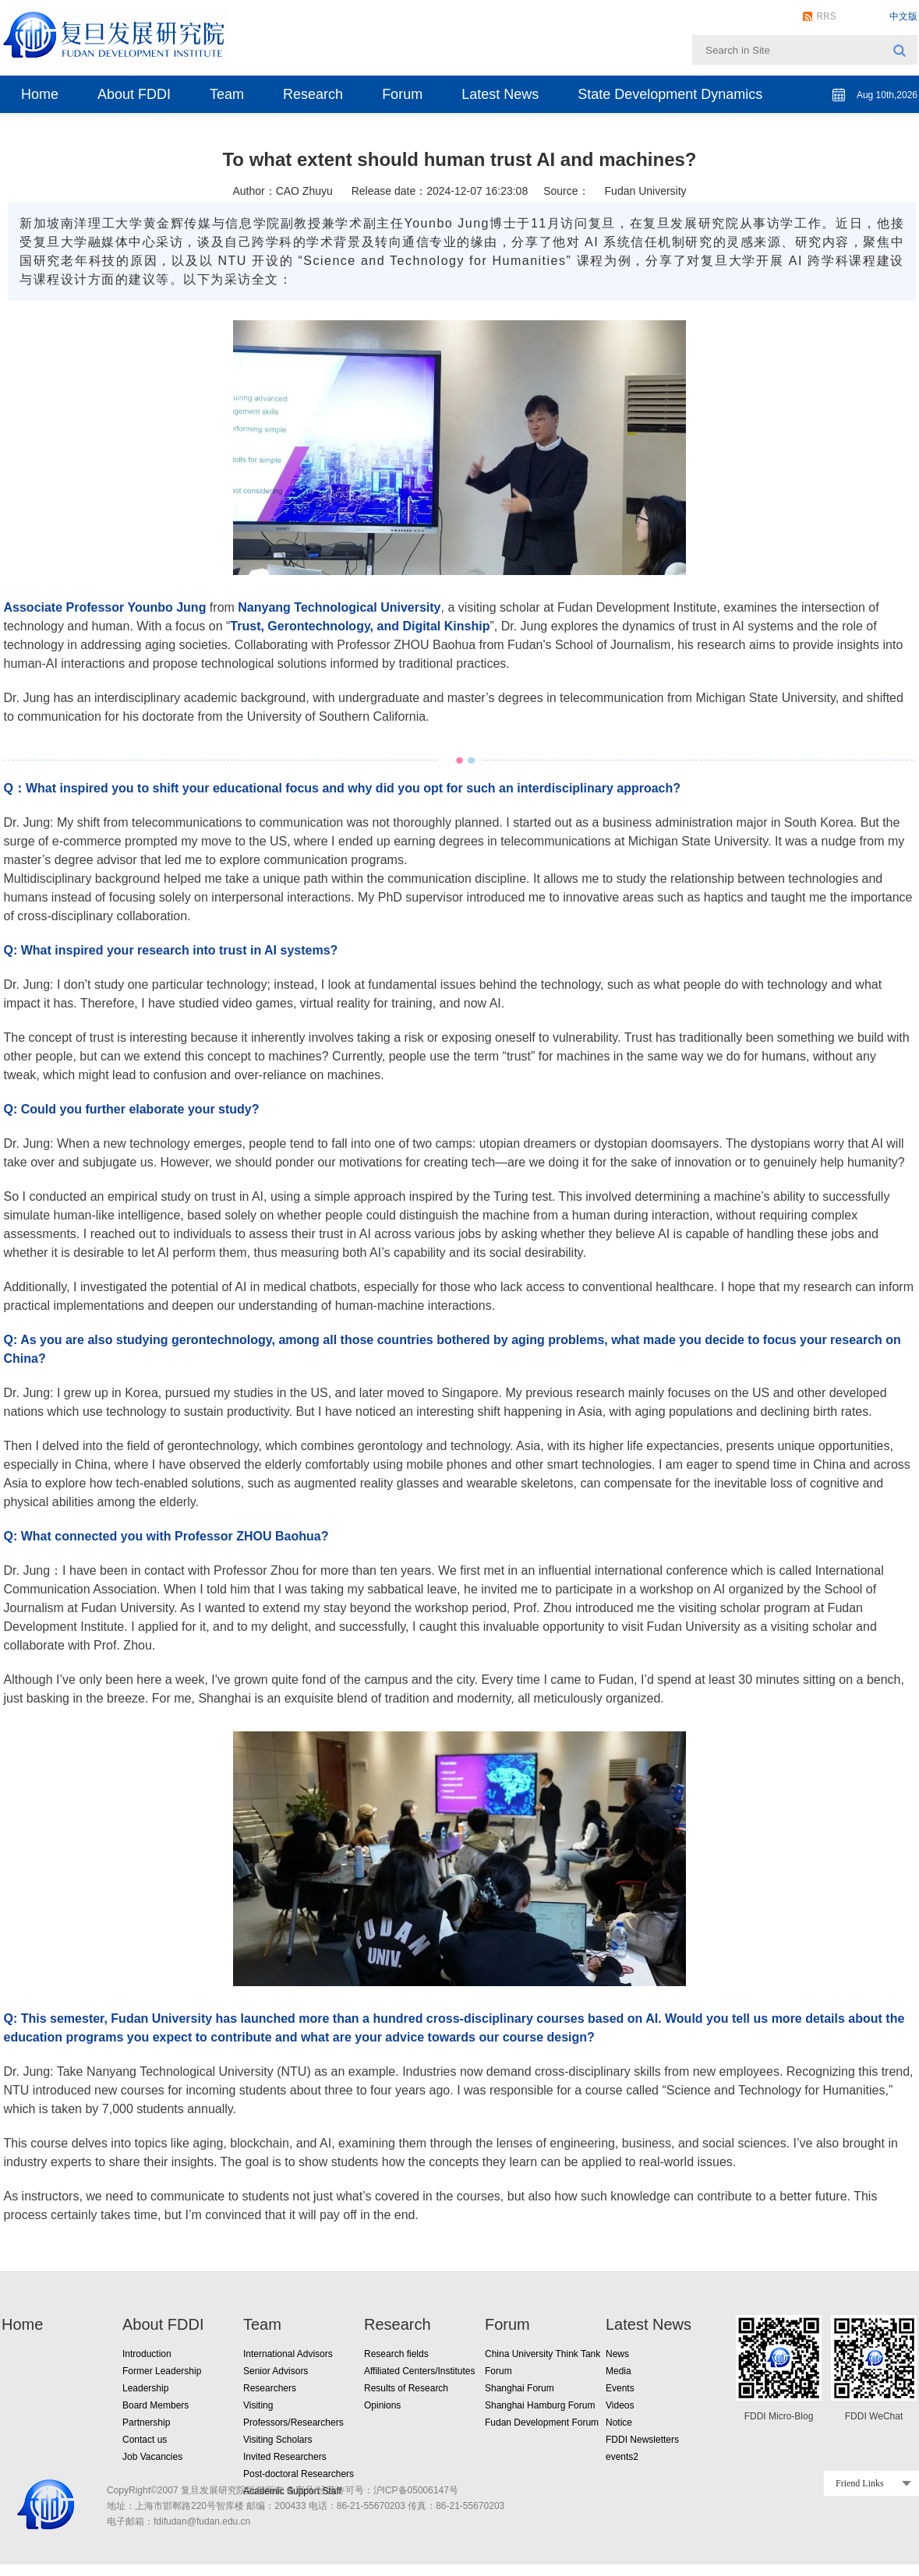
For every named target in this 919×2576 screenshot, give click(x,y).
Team (227, 94)
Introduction (146, 2353)
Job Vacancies (152, 2456)
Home (39, 94)
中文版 (903, 16)
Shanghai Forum (519, 2388)
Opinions (382, 2405)
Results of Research (406, 2388)
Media (618, 2371)
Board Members (155, 2405)
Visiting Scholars (278, 2439)
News (617, 2353)
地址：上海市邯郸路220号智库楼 (175, 2505)
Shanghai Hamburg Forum (540, 2405)
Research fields (396, 2353)
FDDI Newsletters (642, 2439)
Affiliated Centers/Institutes (419, 2371)
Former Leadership (161, 2371)
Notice (619, 2422)
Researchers (269, 2388)
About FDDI (134, 94)
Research (313, 94)
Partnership (146, 2422)
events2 (622, 2456)
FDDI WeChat (874, 2416)
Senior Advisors (275, 2371)
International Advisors (288, 2353)
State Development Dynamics (670, 94)
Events (620, 2388)
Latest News (500, 94)
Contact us (144, 2439)
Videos (620, 2405)
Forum (402, 94)
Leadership (145, 2388)
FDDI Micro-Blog (779, 2416)
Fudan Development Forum (542, 2422)
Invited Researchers (285, 2456)
